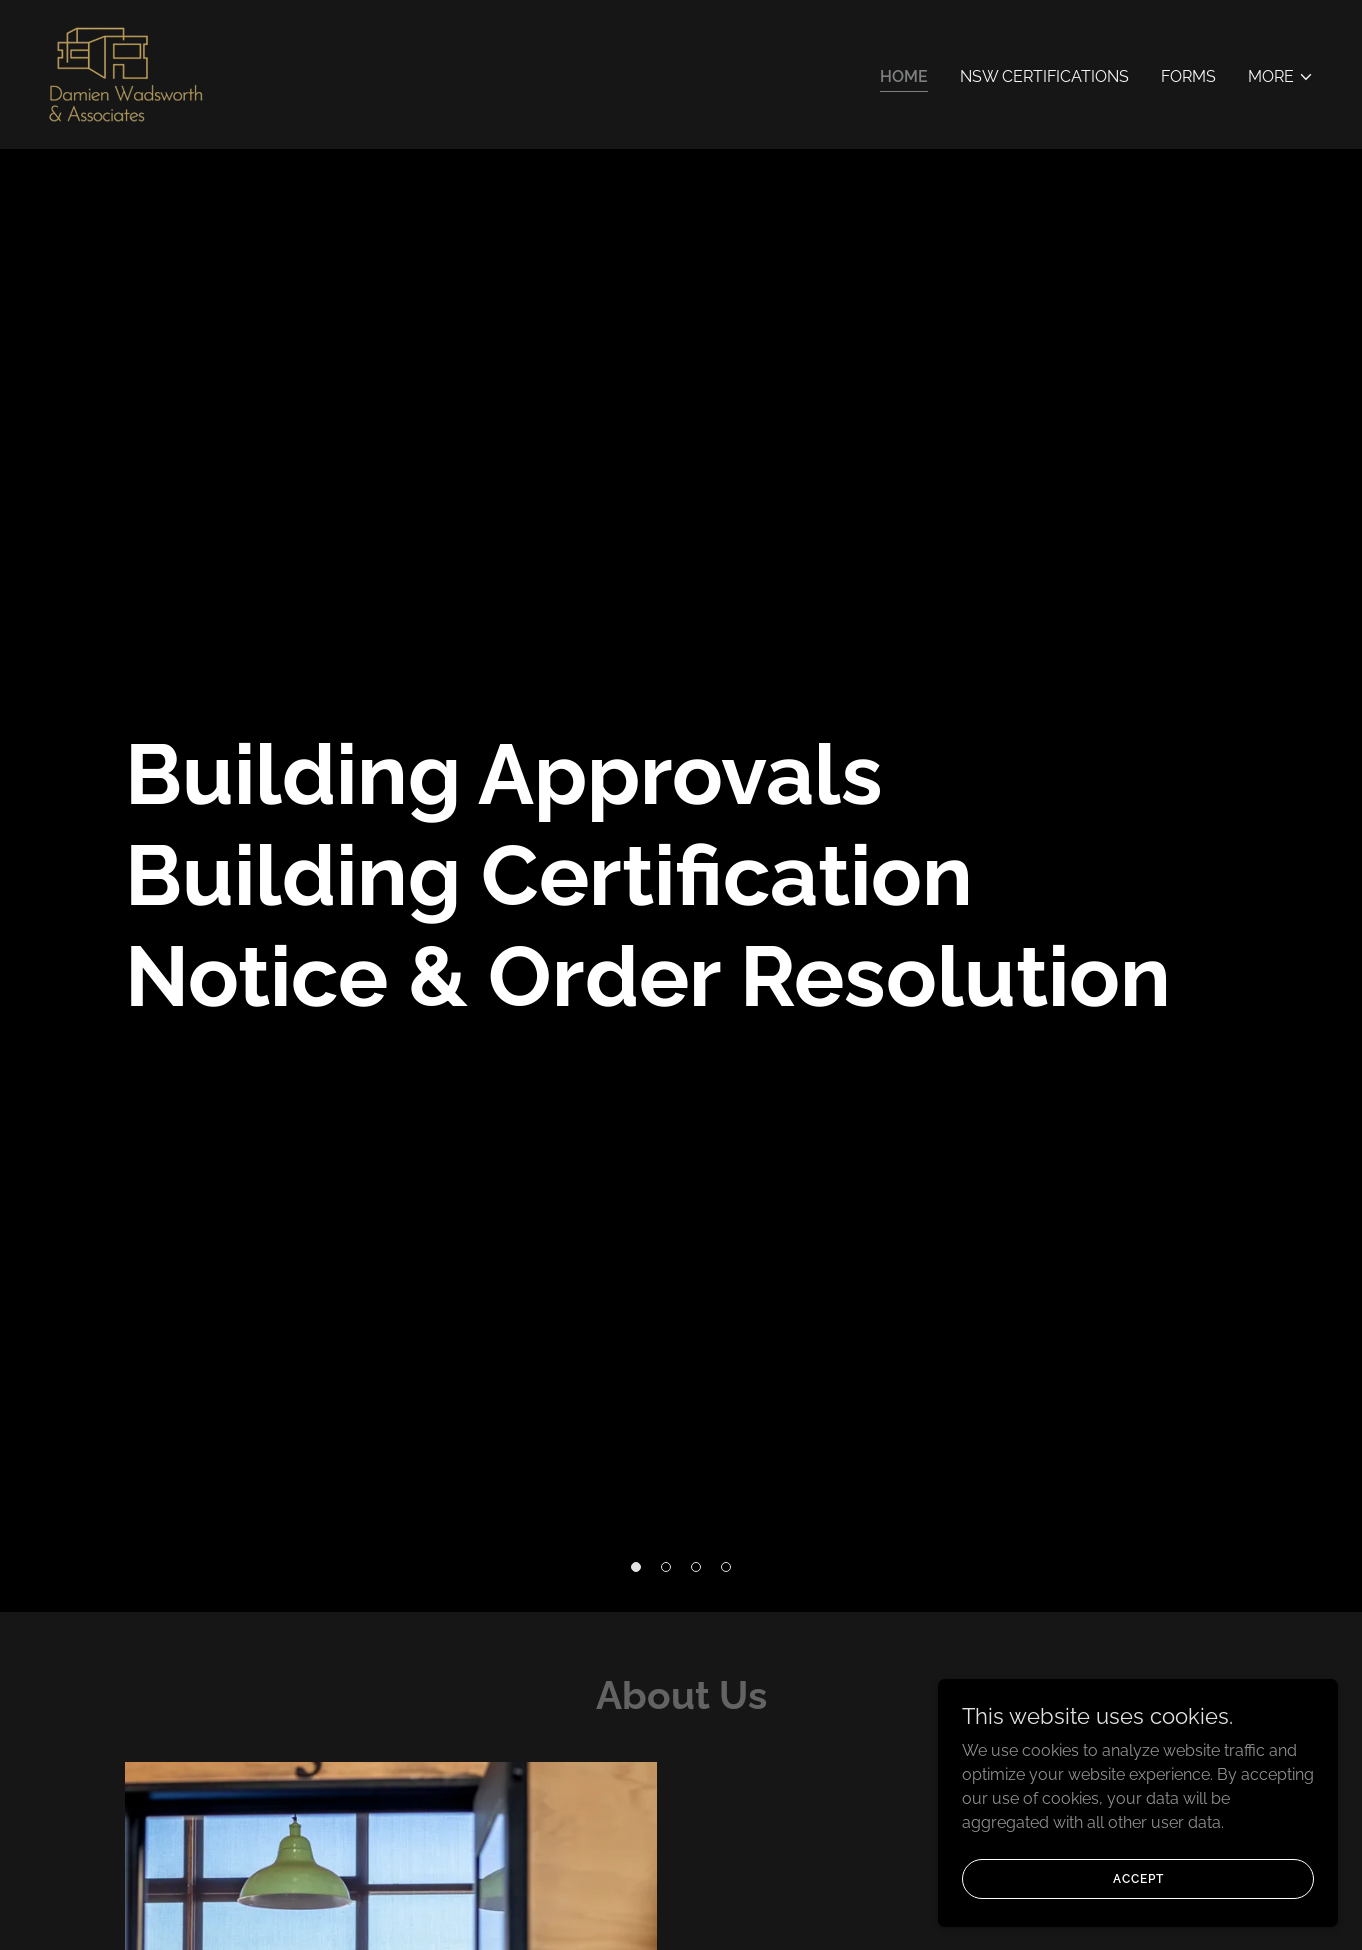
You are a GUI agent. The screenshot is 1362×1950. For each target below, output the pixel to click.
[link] (126, 73)
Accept (1138, 1878)
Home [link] (904, 76)
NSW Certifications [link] (1044, 76)
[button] (1281, 77)
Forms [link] (1188, 76)
